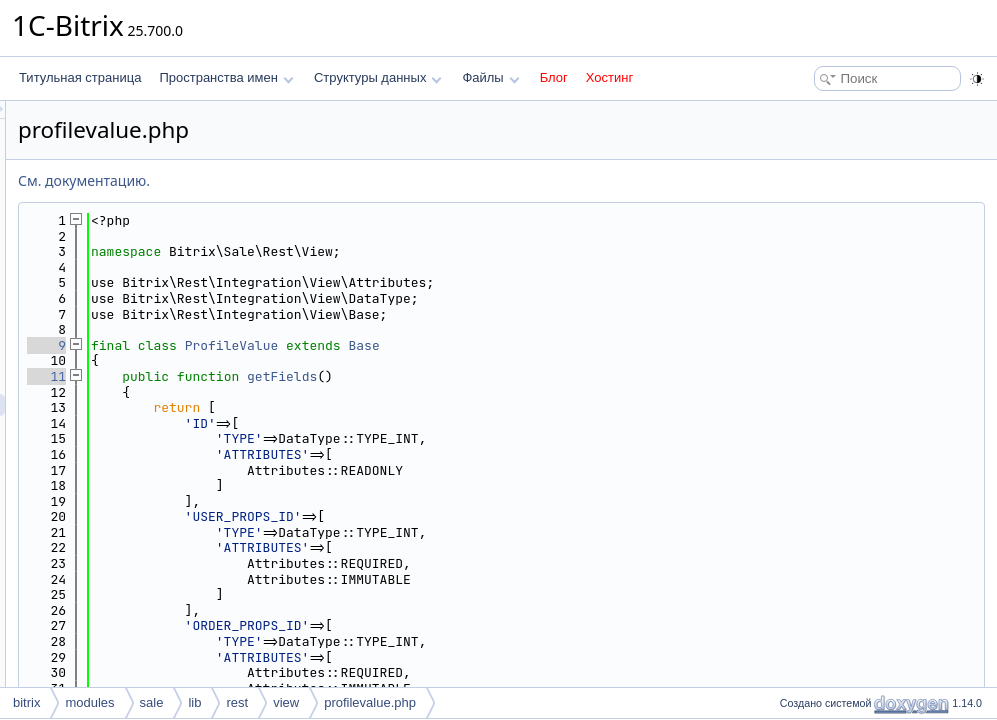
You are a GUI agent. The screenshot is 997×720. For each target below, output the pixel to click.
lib (194, 702)
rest (237, 702)
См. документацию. (334, 180)
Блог (554, 77)
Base (613, 345)
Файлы (490, 77)
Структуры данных (378, 77)
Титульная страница (80, 77)
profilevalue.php (370, 702)
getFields (532, 376)
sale (152, 702)
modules (89, 702)
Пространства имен (226, 77)
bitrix (26, 702)
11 (296, 376)
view (286, 702)
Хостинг (609, 77)
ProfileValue (482, 345)
